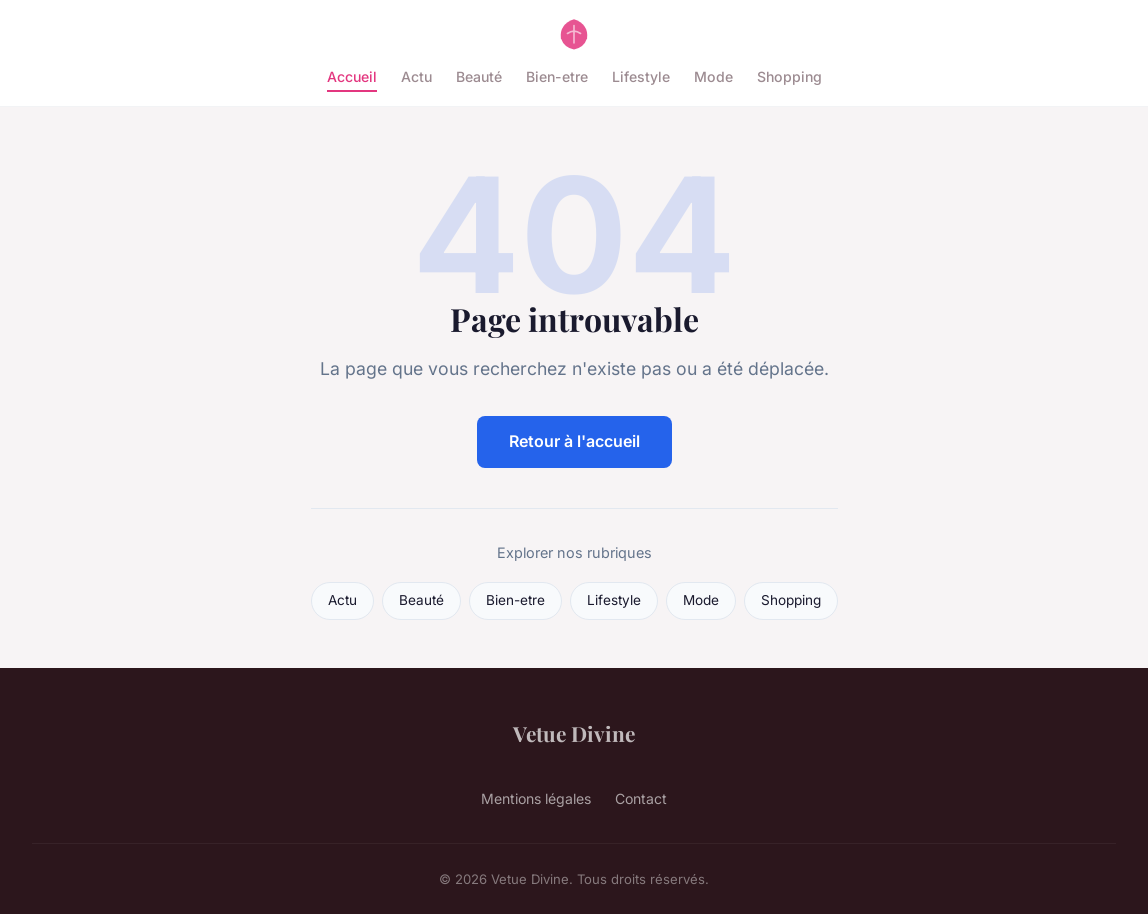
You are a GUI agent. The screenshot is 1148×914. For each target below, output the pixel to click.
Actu (416, 76)
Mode (713, 76)
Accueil (352, 76)
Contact (641, 798)
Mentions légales (536, 798)
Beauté (479, 76)
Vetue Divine (574, 733)
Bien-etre (557, 76)
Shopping (789, 76)
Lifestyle (641, 76)
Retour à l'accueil (574, 441)
